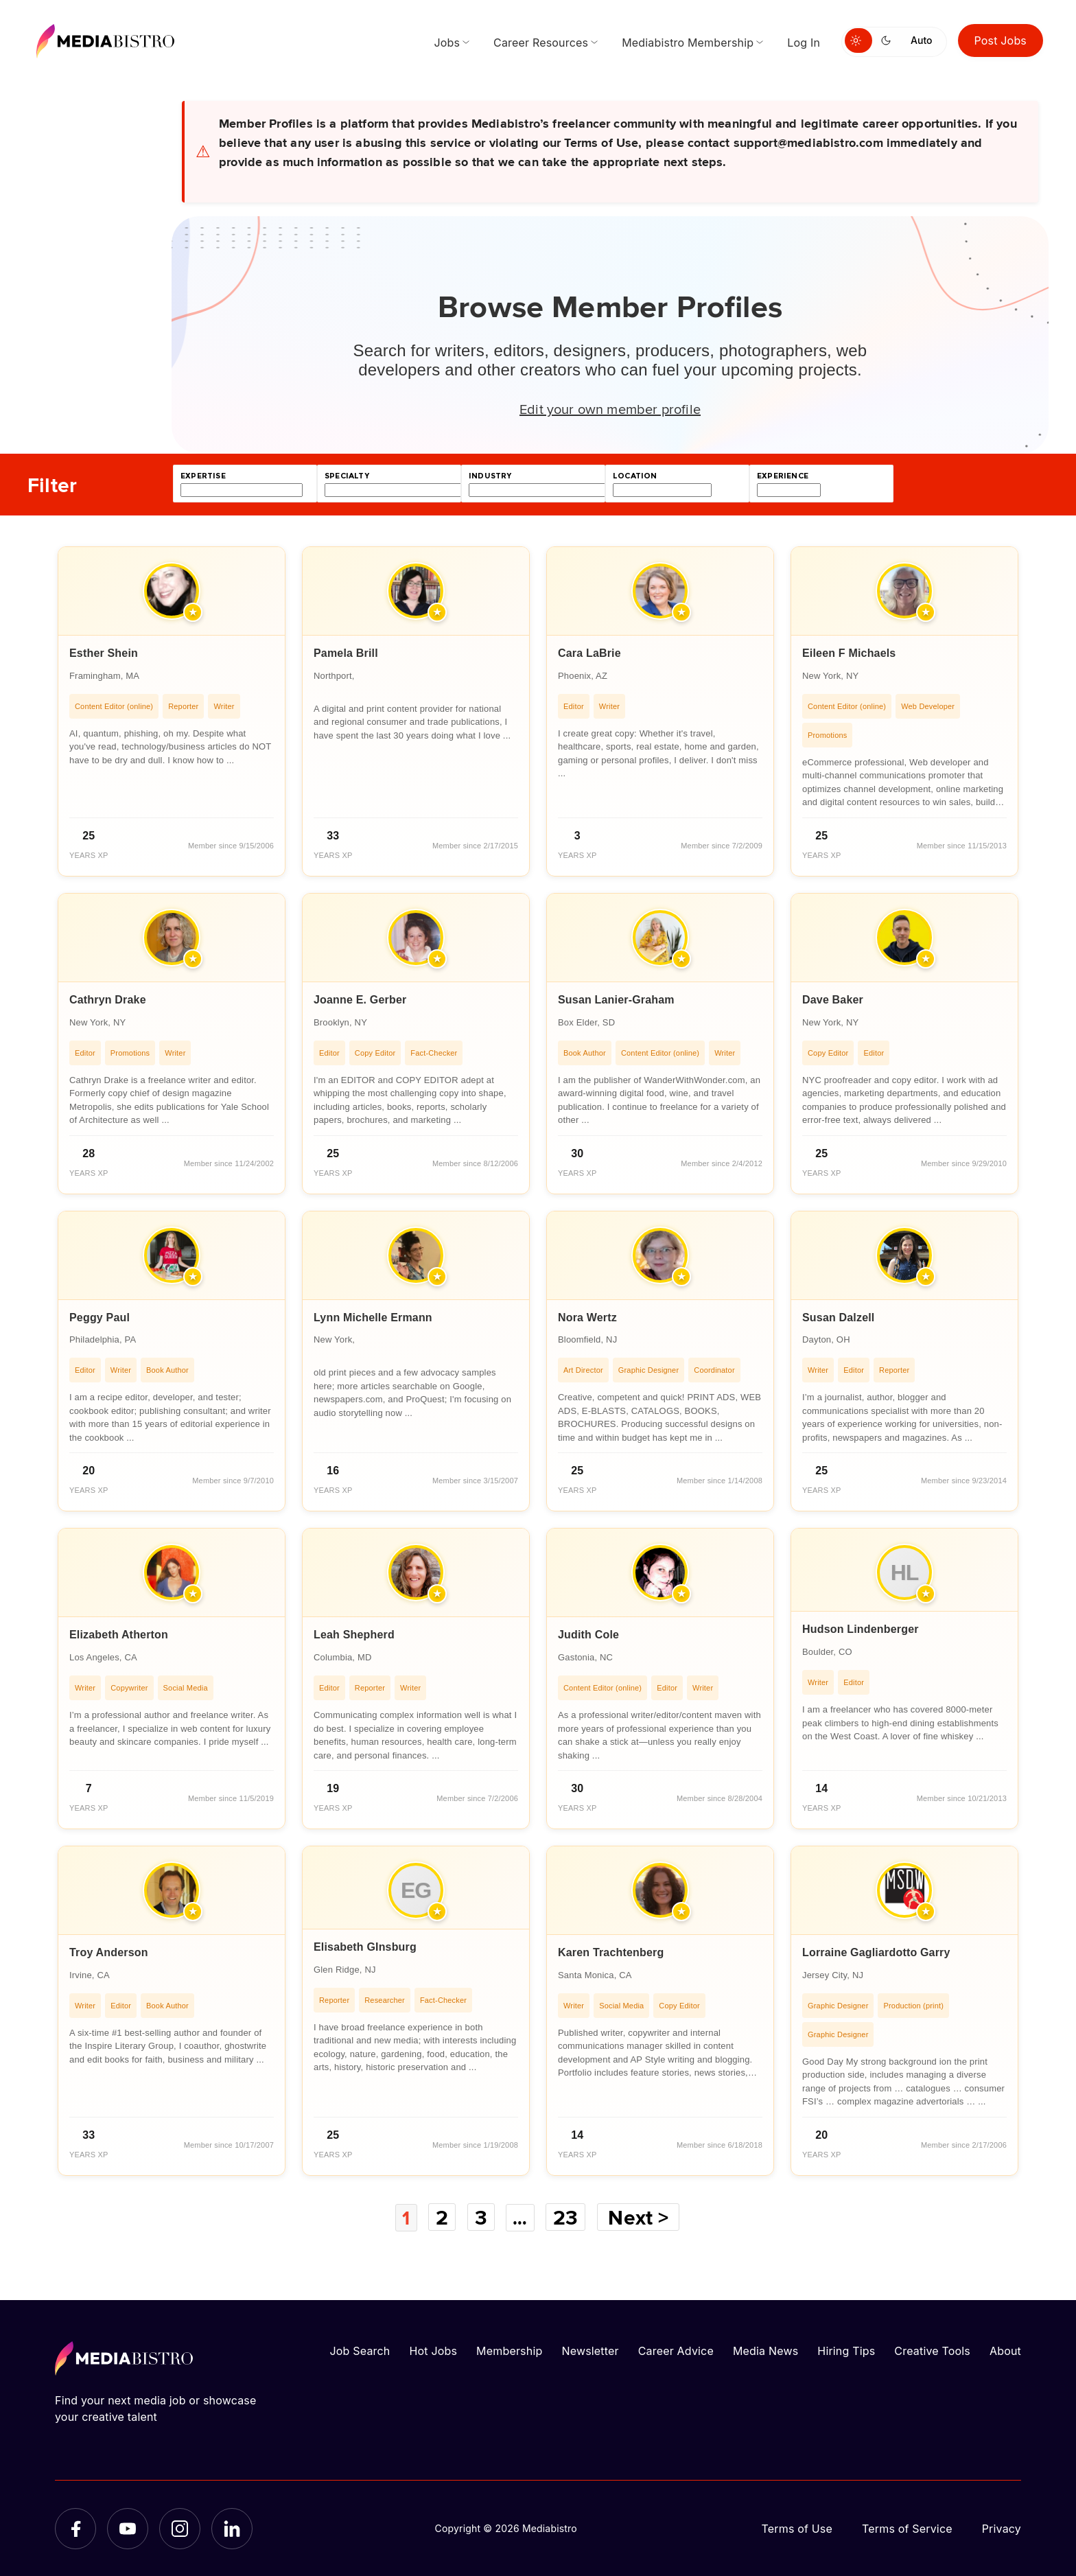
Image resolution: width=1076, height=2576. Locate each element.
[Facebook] (75, 2528)
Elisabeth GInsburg (365, 1947)
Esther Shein (103, 653)
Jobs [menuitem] (447, 42)
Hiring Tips (846, 2350)
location (635, 476)
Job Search (360, 2350)
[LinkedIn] (232, 2528)
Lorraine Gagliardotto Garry (876, 1952)
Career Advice (676, 2350)
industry (490, 476)
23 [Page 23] (569, 2217)
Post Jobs (1000, 40)
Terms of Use (796, 2528)
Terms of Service (907, 2528)
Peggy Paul (99, 1317)
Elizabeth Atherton (118, 1634)
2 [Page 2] (441, 2217)
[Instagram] (179, 2528)
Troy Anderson (108, 1952)
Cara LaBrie (589, 653)
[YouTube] (127, 2528)
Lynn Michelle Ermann (373, 1317)
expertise (203, 476)
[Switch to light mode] (858, 40)
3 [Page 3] (481, 2217)
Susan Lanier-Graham (616, 1000)
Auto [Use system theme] (921, 40)
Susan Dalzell (838, 1317)
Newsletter (589, 2350)
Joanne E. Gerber (360, 1000)
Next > (642, 2217)
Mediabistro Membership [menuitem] (687, 42)
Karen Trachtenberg (611, 1952)
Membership (509, 2350)
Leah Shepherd (354, 1634)
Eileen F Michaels (849, 653)
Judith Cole (588, 1634)
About (1005, 2350)
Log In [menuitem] (803, 42)
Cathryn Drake (107, 1000)
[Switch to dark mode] (888, 40)
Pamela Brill (346, 653)
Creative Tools (932, 2350)
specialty (347, 476)
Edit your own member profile (610, 408)
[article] (171, 711)
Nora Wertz (587, 1317)
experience (782, 476)
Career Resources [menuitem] (540, 42)
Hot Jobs (433, 2350)
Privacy (1001, 2528)
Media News (765, 2350)
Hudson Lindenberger (860, 1629)
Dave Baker (832, 1000)
